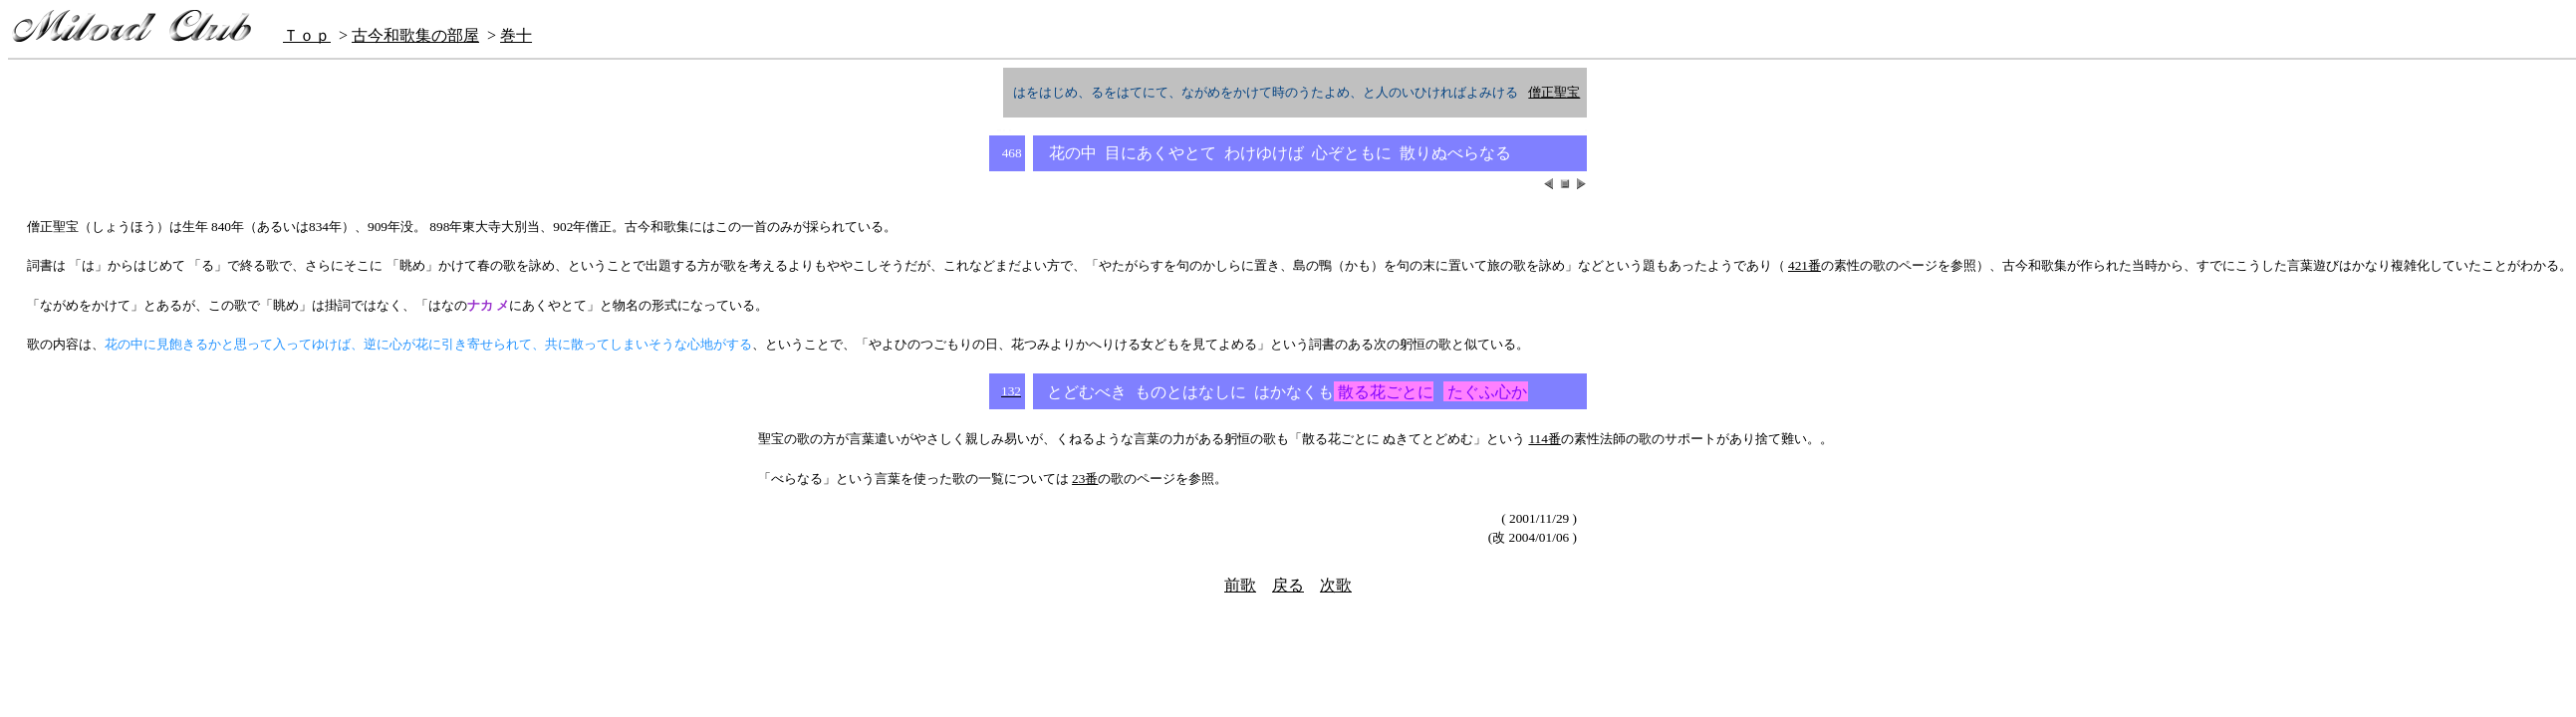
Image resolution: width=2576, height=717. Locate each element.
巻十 (516, 35)
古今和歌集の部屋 (415, 35)
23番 (1085, 478)
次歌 (1336, 585)
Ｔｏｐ (307, 35)
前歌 (1240, 585)
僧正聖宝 (1554, 92)
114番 (1544, 438)
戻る (1288, 585)
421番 (1804, 265)
